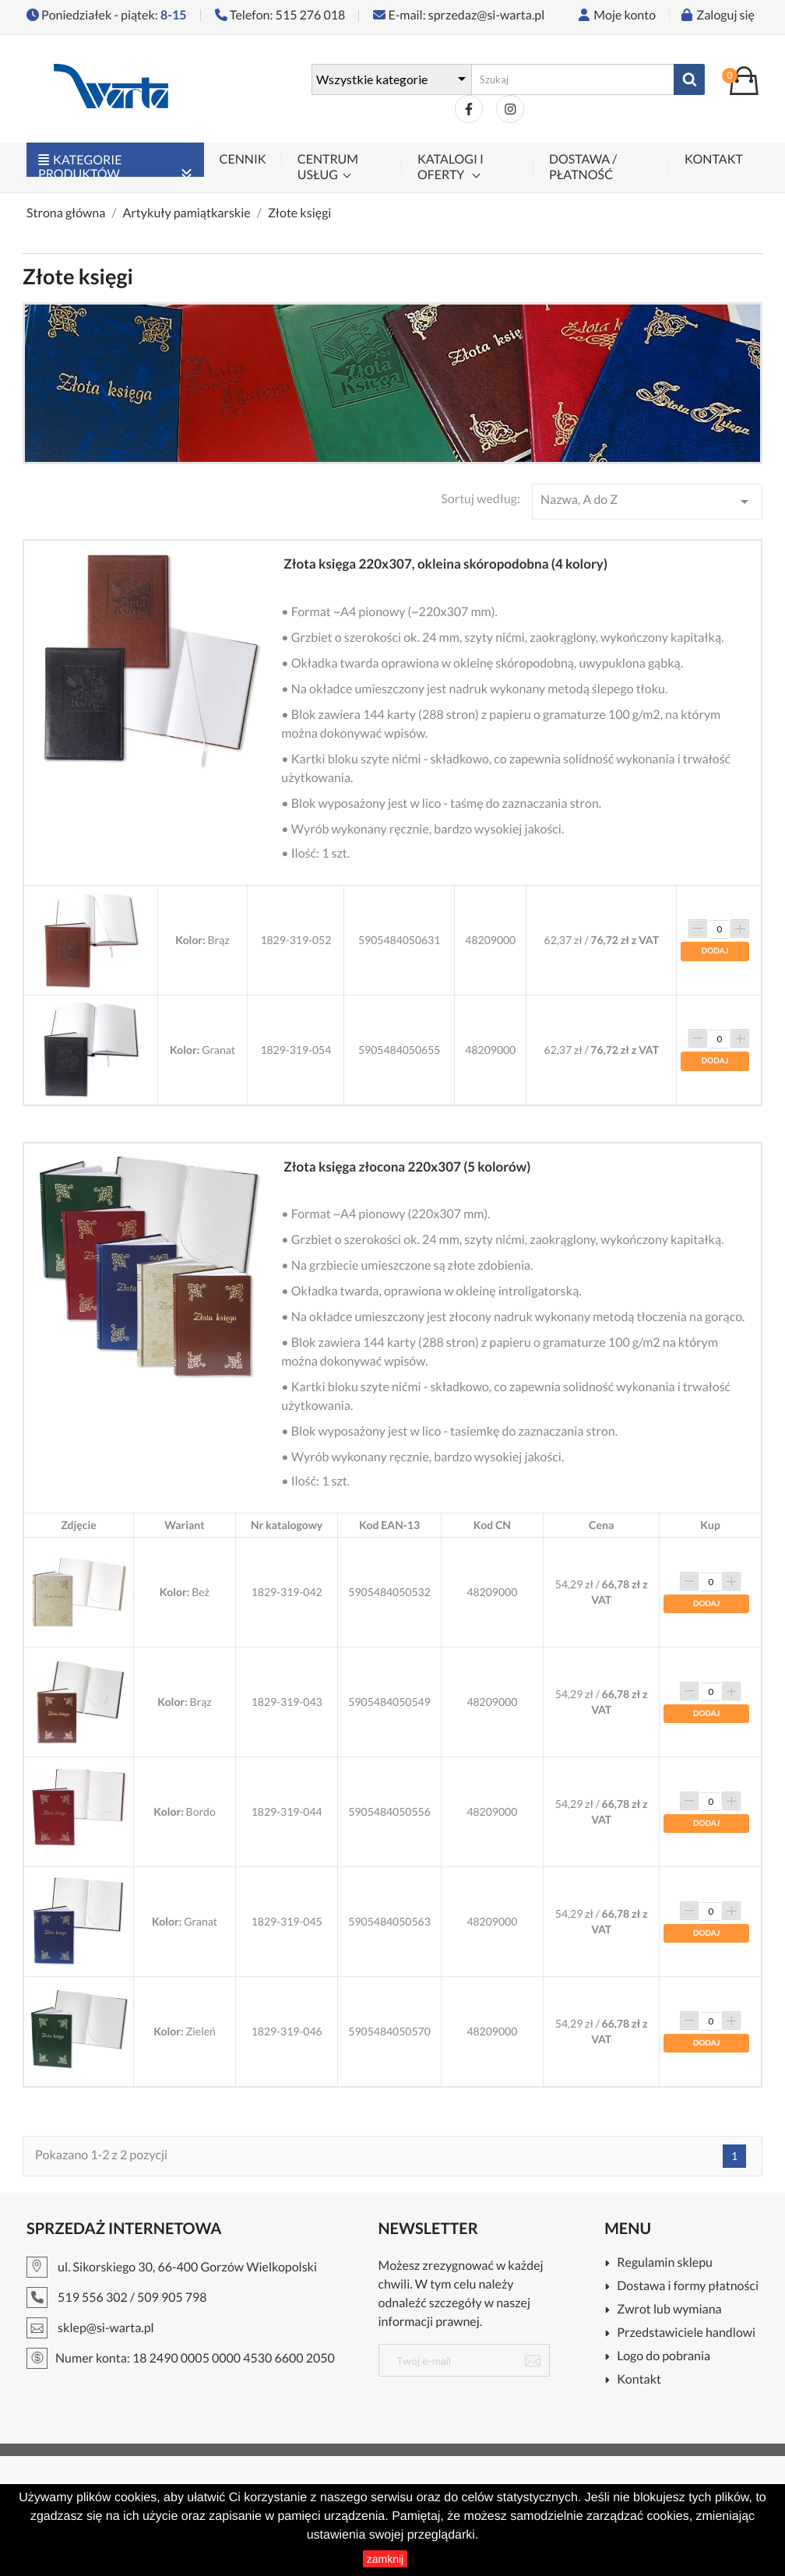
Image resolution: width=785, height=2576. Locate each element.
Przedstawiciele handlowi (686, 2333)
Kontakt (714, 159)
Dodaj (715, 951)
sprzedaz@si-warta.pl (486, 15)
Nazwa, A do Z (647, 501)
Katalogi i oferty (450, 167)
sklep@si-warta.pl (106, 2328)
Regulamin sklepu (665, 2263)
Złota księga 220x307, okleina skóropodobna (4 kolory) (445, 563)
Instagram (510, 109)
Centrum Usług (327, 167)
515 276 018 (311, 15)
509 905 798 (172, 2297)
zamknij (385, 2559)
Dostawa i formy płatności (688, 2286)
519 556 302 (93, 2297)
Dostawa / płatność (583, 167)
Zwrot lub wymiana (669, 2310)
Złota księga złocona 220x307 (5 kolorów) (406, 1166)
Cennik (243, 159)
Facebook (469, 109)
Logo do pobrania (663, 2356)
